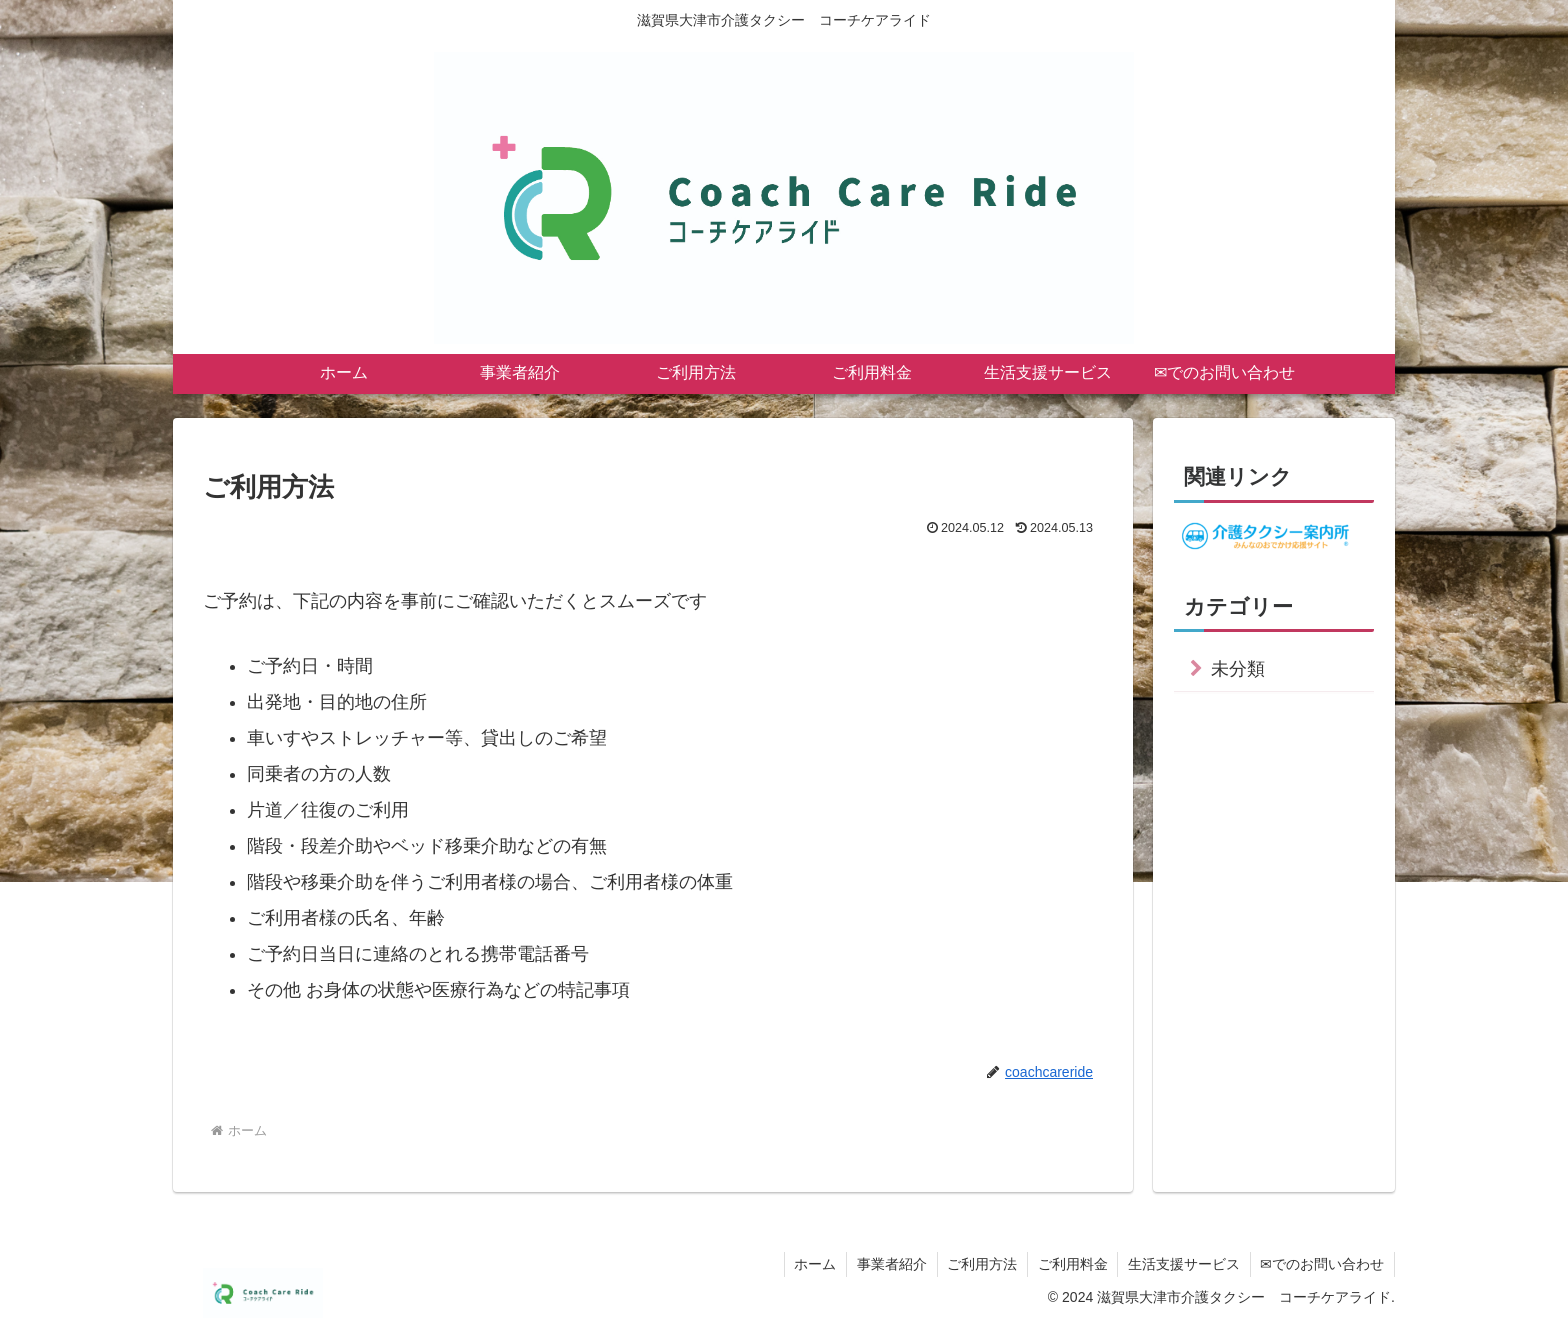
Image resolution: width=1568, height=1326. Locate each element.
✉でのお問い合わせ (1322, 1264)
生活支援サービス (1183, 1264)
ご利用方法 (980, 1264)
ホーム (812, 1264)
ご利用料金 (1071, 1264)
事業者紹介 (889, 1264)
